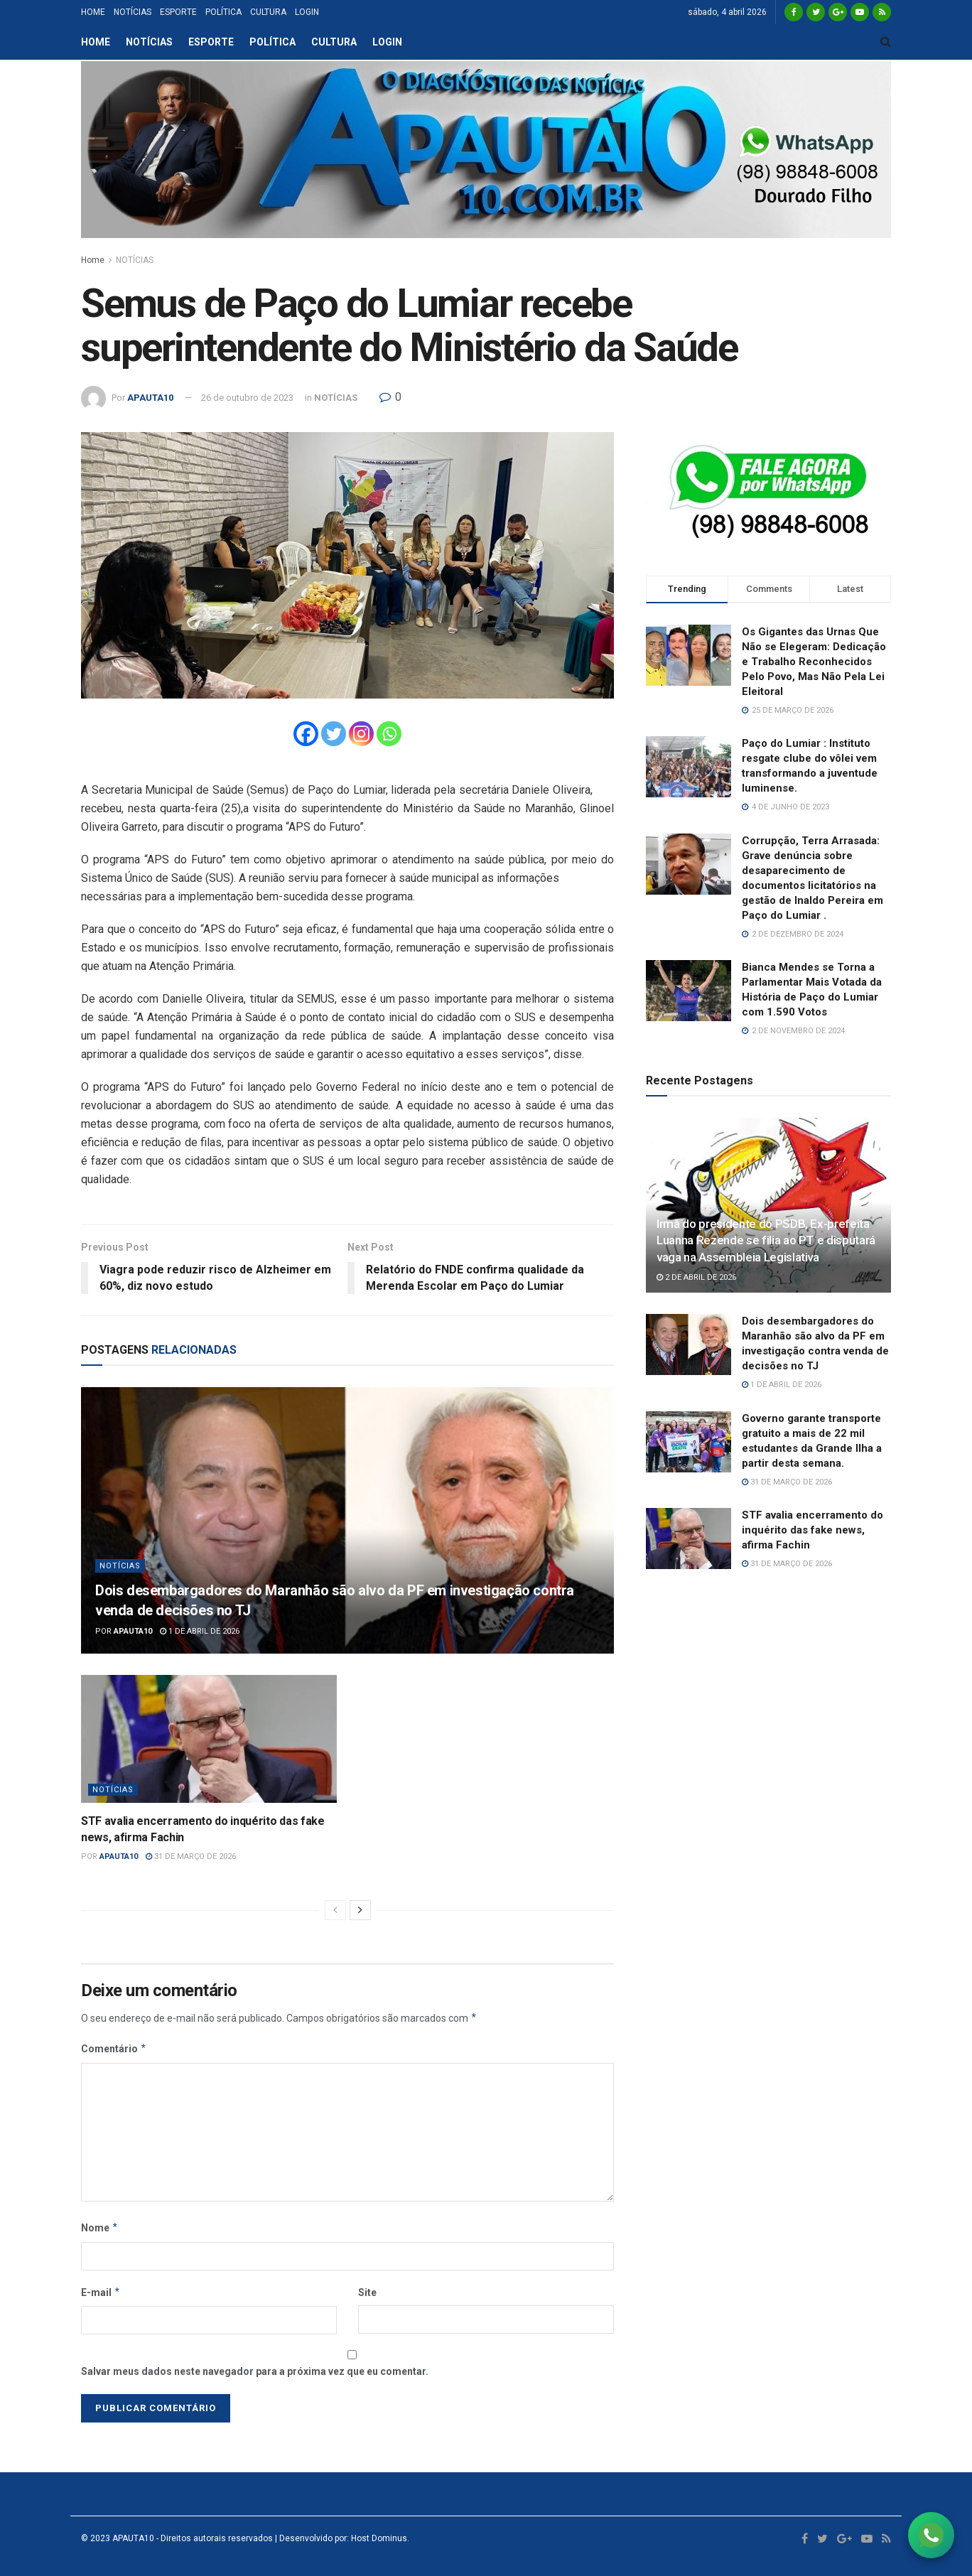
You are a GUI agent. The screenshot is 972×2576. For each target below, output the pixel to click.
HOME (93, 12)
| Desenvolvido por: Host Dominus (340, 2538)
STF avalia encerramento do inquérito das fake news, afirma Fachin (812, 1530)
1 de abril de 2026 (199, 1631)
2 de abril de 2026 (696, 1277)
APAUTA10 (150, 397)
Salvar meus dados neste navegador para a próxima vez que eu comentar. (254, 2371)
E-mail (101, 2292)
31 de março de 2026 (191, 1856)
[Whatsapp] (389, 733)
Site (367, 2292)
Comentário (114, 2049)
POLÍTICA (223, 12)
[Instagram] (361, 733)
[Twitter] (333, 733)
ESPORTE (178, 12)
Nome (100, 2228)
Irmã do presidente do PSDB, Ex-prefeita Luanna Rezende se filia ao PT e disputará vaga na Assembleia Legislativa (766, 1241)
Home (92, 260)
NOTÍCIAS (132, 12)
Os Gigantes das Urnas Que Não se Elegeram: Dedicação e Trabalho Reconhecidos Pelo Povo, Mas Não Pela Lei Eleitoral (814, 661)
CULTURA (268, 12)
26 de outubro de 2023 (247, 397)
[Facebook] (305, 733)
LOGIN (307, 12)
